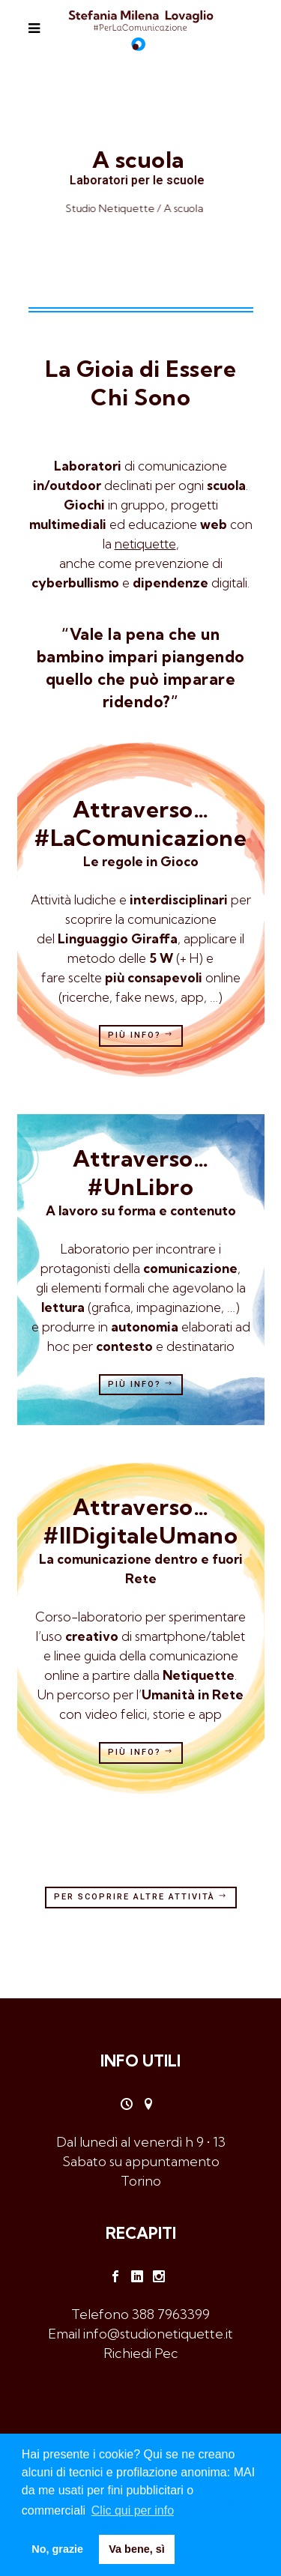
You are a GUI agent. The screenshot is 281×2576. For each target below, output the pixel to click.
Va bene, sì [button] (136, 2549)
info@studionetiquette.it (158, 2333)
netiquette (145, 543)
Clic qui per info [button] (132, 2510)
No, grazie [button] (57, 2549)
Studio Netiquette (117, 208)
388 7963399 (171, 2314)
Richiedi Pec (140, 2353)
